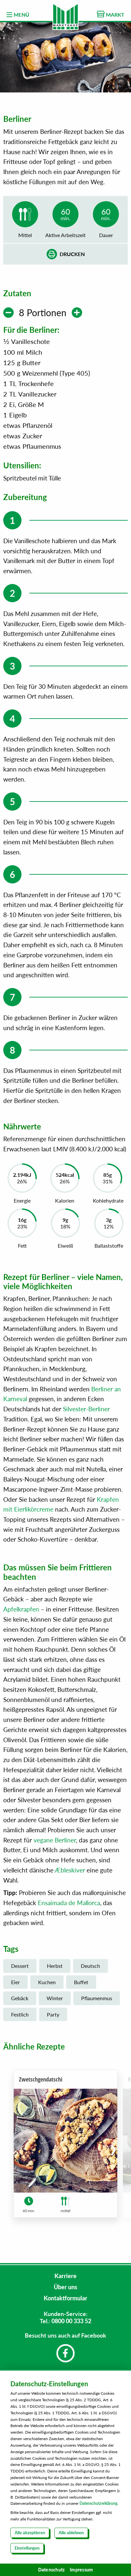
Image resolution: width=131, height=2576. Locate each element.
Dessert (20, 1969)
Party (53, 2018)
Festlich (20, 2018)
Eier (15, 1986)
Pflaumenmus (96, 2002)
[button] (113, 2153)
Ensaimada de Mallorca (69, 1906)
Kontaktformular (65, 2298)
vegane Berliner (55, 1843)
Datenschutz (51, 2569)
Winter (55, 2002)
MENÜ (18, 14)
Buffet (81, 1986)
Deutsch (90, 1969)
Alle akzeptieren (30, 2532)
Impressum (81, 2569)
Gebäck (19, 2002)
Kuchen (47, 1986)
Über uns (65, 2287)
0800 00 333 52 (71, 2321)
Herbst (55, 1969)
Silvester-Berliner (86, 1412)
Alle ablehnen (71, 2532)
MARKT (110, 14)
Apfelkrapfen (21, 1613)
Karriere (65, 2275)
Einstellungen (27, 2548)
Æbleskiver (70, 1873)
